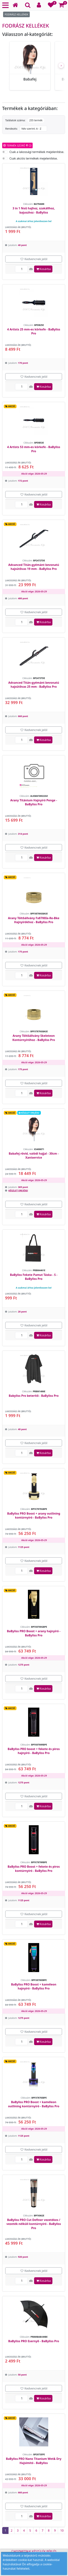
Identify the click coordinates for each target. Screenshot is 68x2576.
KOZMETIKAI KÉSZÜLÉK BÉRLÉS (34, 2551)
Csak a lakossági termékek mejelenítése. (36, 152)
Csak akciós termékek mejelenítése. (33, 158)
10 (61, 2530)
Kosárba (43, 269)
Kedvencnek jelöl (33, 259)
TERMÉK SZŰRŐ (17, 145)
